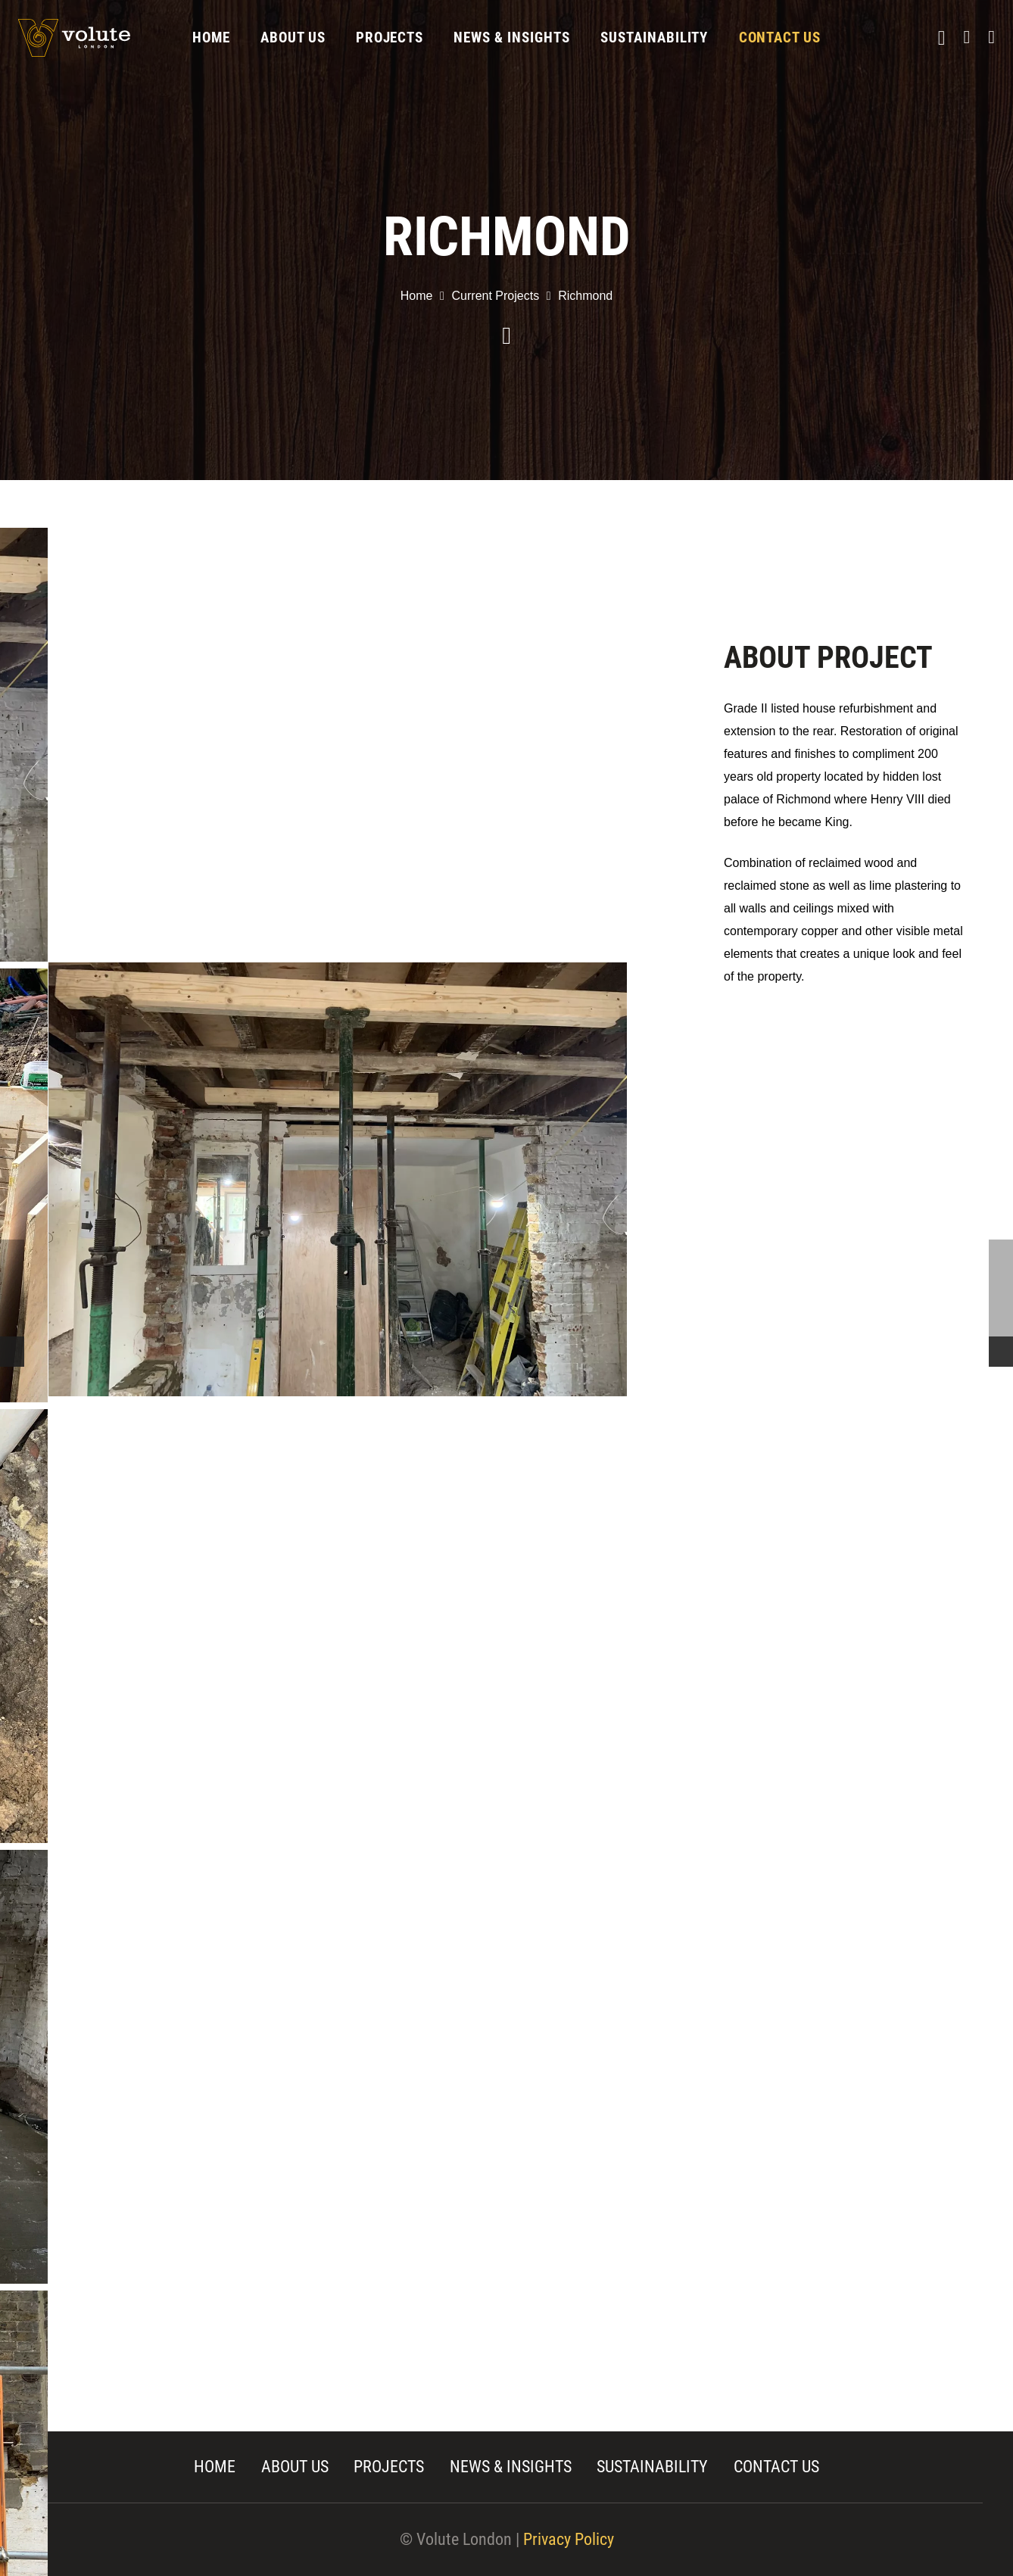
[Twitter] (991, 37)
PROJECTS (389, 2466)
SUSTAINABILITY (652, 2466)
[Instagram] (942, 38)
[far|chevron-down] (506, 337)
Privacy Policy (568, 2539)
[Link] (74, 38)
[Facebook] (966, 37)
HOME (214, 2466)
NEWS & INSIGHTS (511, 2466)
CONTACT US (776, 2466)
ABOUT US (295, 2466)
